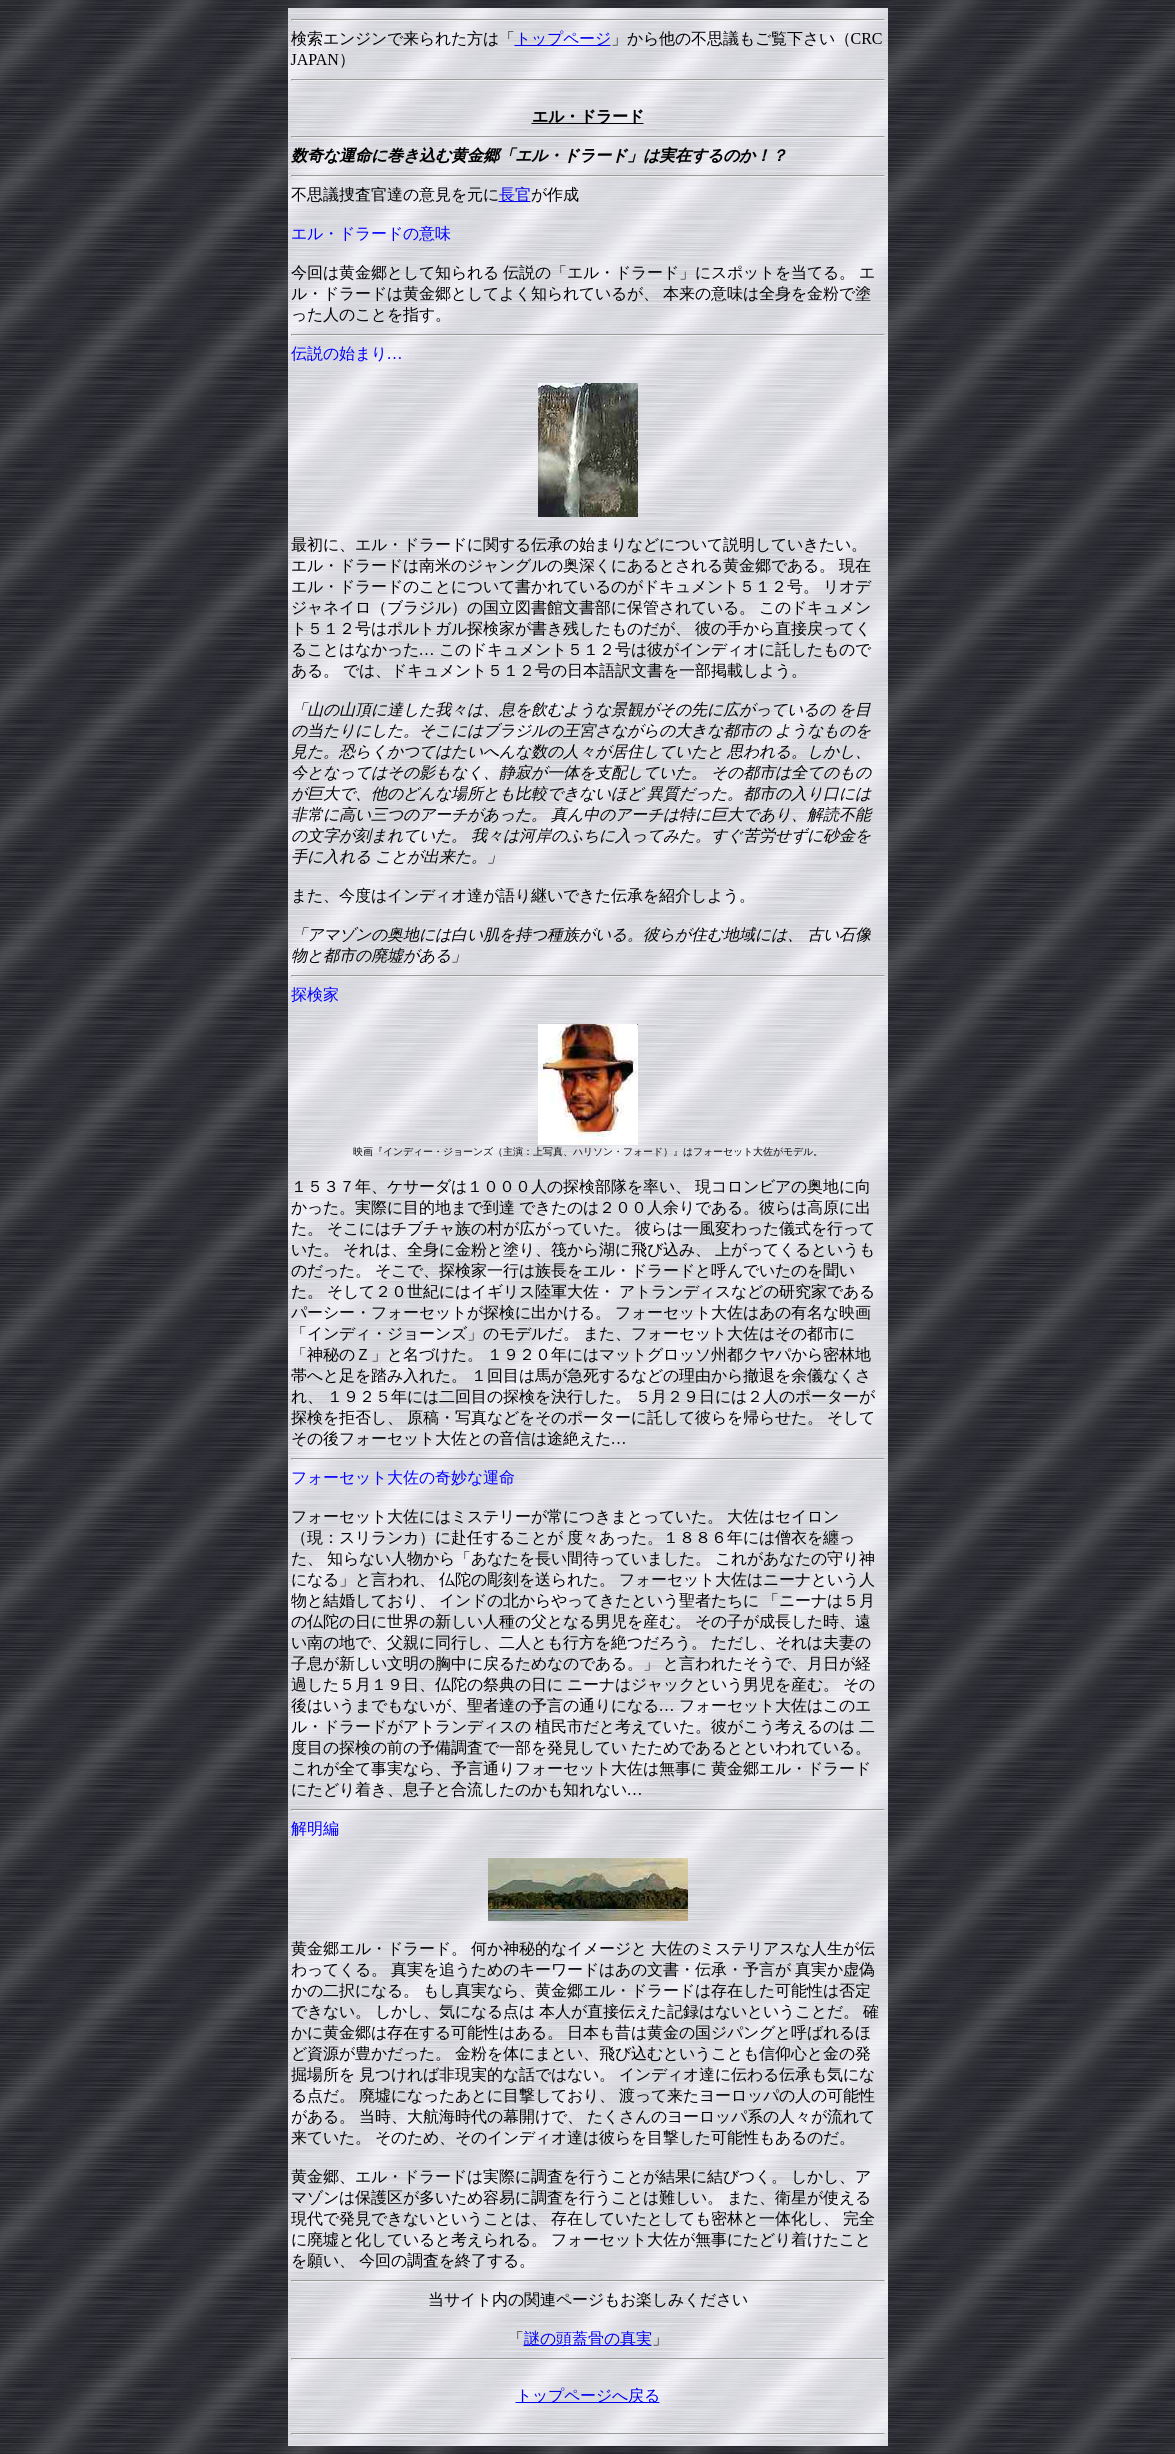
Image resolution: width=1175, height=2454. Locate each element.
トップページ (563, 38)
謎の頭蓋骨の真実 (588, 2338)
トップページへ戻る (588, 2395)
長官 (515, 194)
